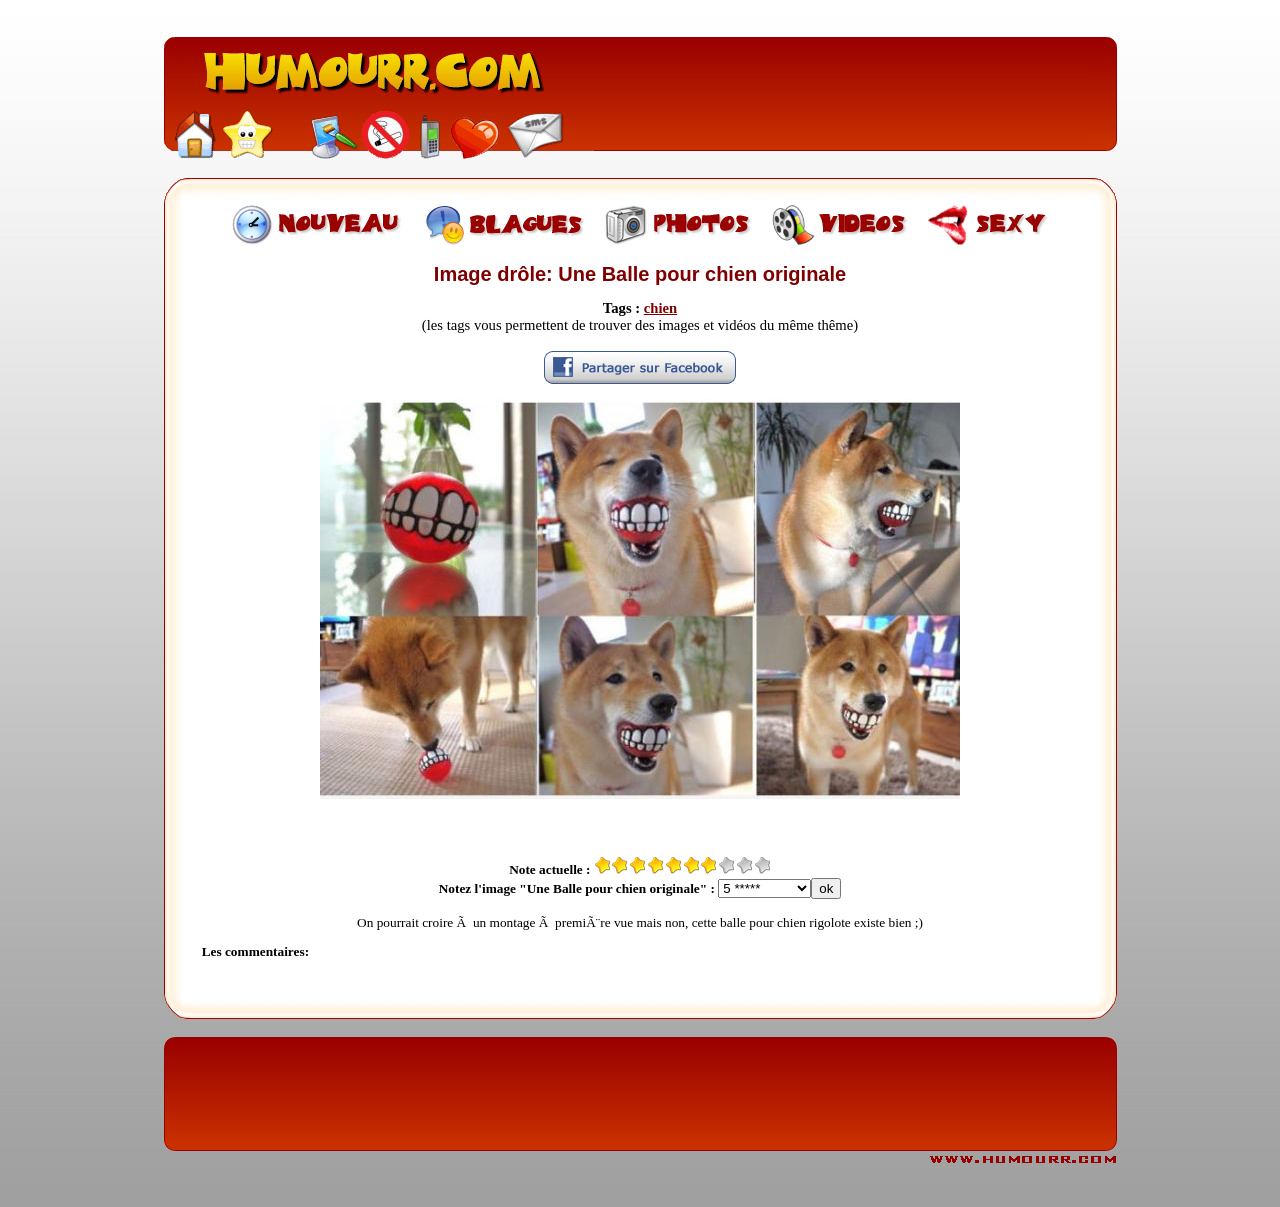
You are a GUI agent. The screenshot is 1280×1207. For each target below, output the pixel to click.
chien (660, 308)
